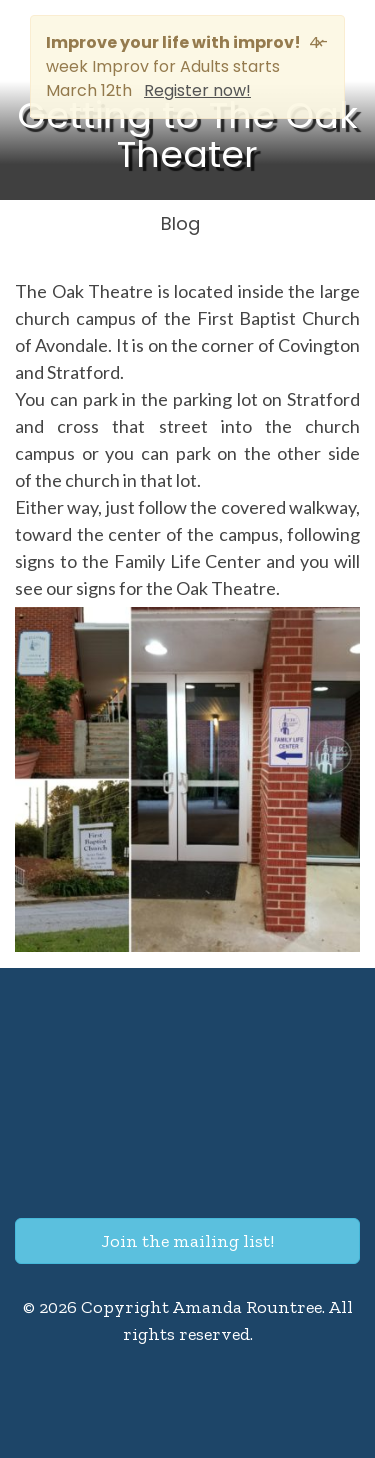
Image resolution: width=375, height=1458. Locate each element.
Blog (180, 223)
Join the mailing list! (187, 1241)
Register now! (197, 90)
